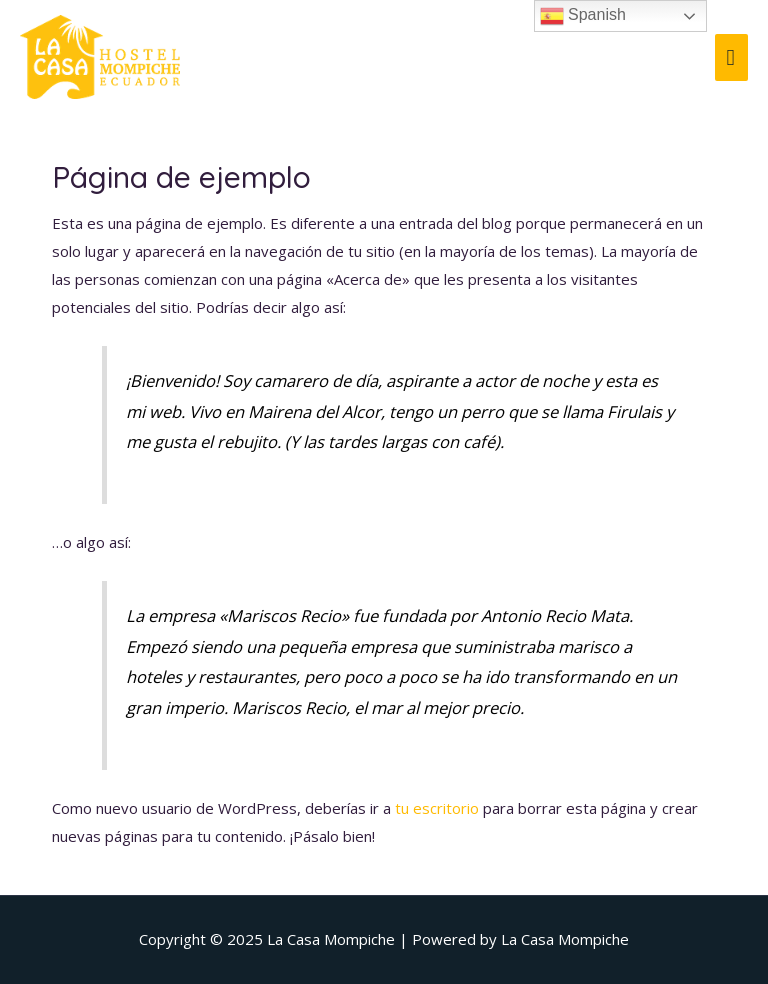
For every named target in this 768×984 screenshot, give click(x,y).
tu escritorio (437, 808)
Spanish (583, 16)
